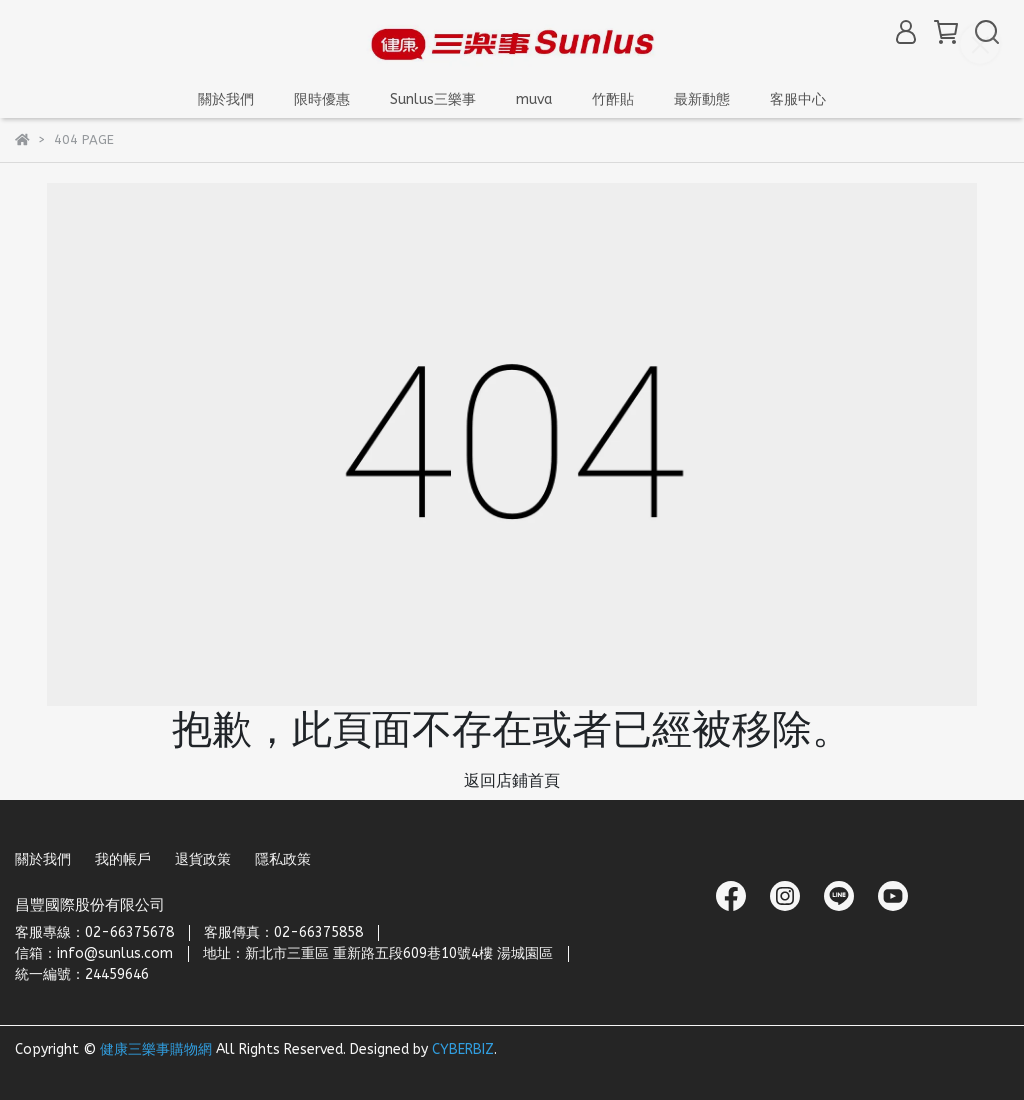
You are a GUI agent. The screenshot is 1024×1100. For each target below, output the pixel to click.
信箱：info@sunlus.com (94, 953)
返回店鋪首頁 (512, 780)
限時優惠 (322, 99)
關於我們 (43, 859)
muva (534, 99)
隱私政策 (283, 859)
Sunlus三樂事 (433, 99)
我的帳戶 (123, 859)
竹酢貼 (613, 99)
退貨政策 (203, 859)
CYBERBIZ (463, 1049)
